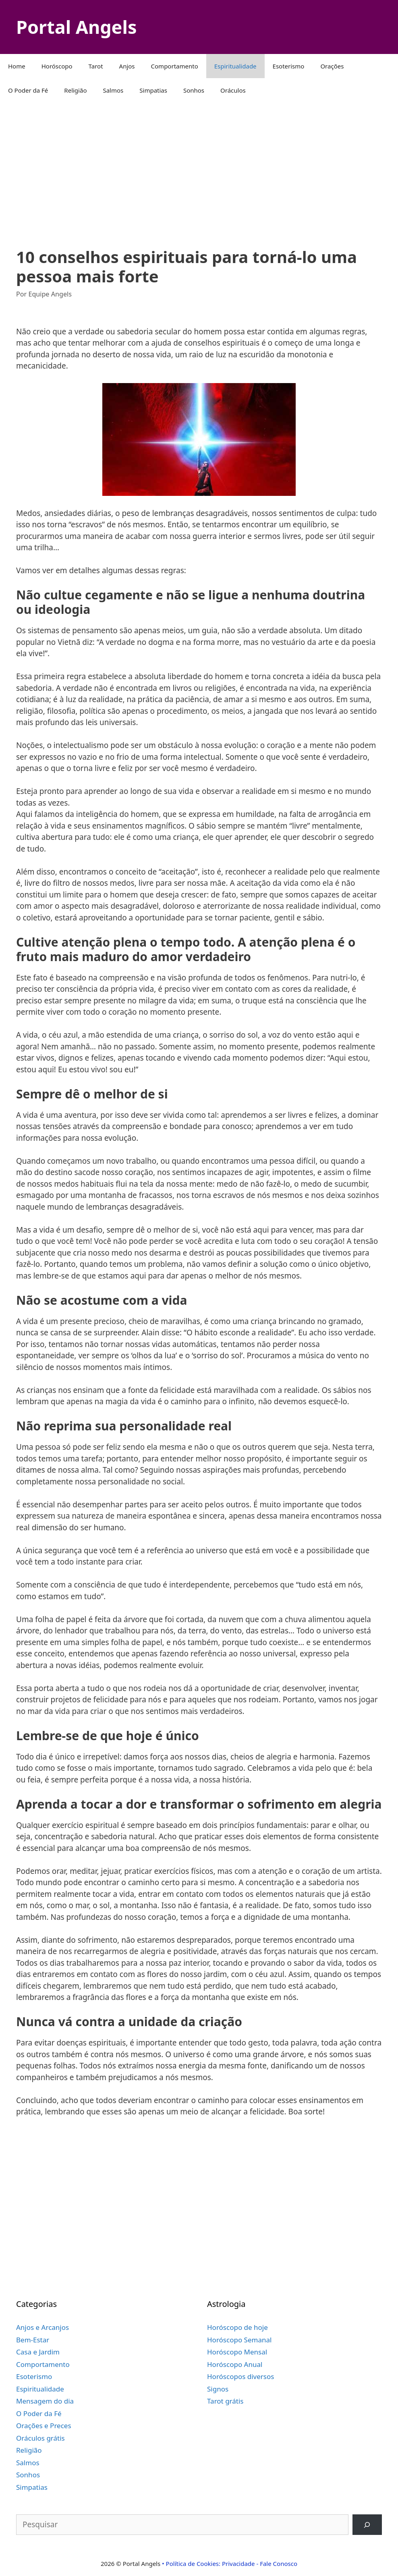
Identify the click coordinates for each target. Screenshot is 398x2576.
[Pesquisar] (367, 2524)
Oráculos (233, 90)
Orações (332, 66)
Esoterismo (289, 66)
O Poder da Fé (28, 90)
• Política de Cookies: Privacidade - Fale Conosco (229, 2563)
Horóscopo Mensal (237, 2351)
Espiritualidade (235, 66)
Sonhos (193, 90)
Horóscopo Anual (234, 2364)
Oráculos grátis (40, 2438)
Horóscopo (57, 66)
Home (16, 66)
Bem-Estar (32, 2339)
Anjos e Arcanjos (42, 2327)
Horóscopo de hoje (237, 2327)
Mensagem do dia (45, 2401)
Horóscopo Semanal (239, 2339)
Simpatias (153, 90)
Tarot (96, 66)
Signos (217, 2389)
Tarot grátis (225, 2401)
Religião (75, 90)
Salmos (113, 90)
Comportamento (174, 66)
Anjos (127, 66)
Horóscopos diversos (240, 2376)
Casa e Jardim (38, 2351)
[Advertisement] (199, 166)
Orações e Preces (43, 2425)
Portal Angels (76, 27)
